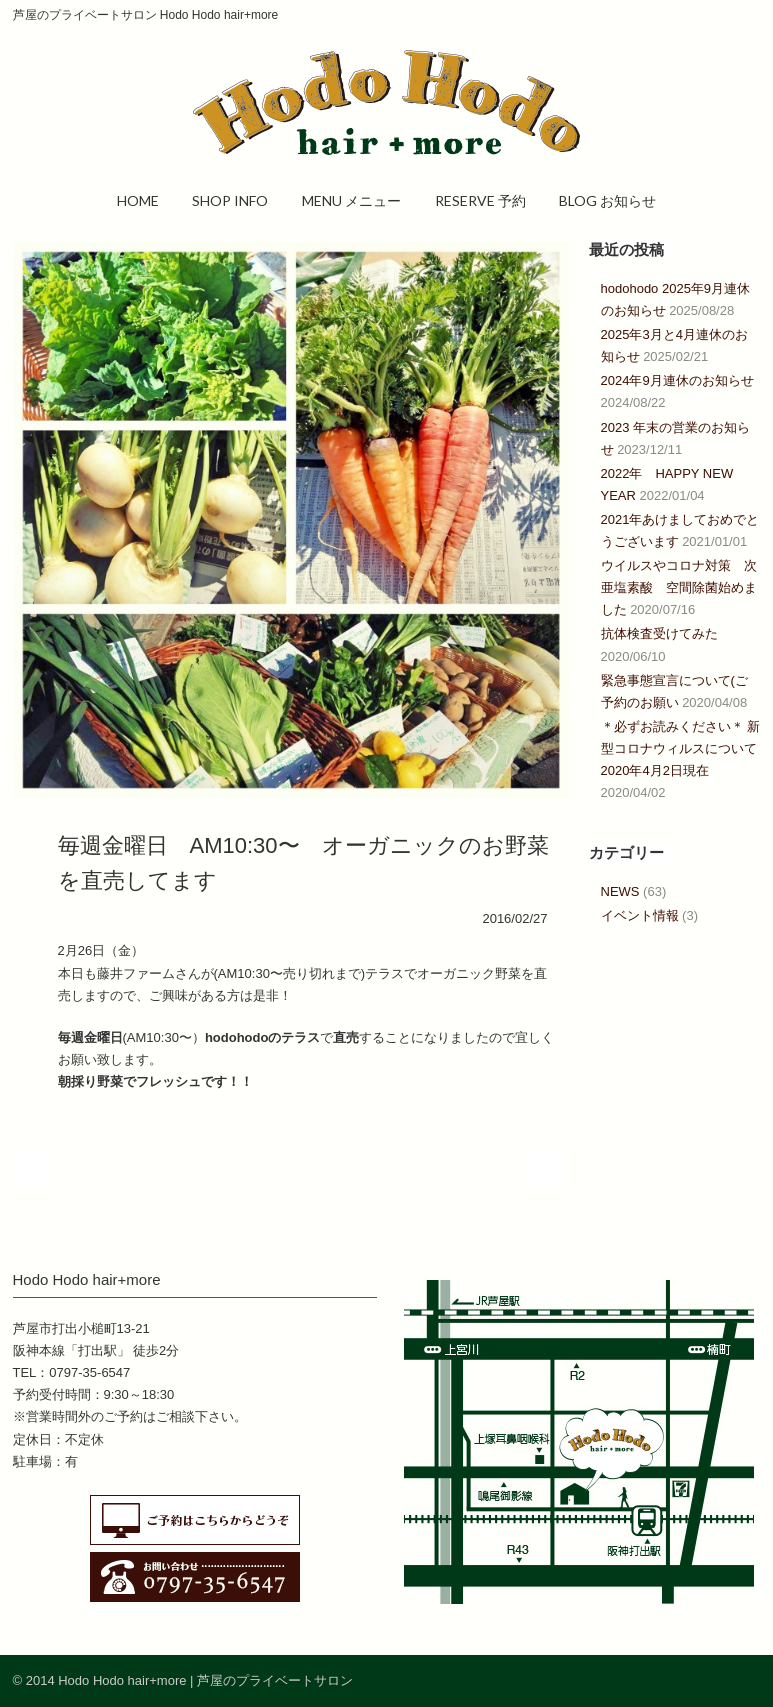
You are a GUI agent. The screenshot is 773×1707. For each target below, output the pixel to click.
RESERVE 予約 (480, 200)
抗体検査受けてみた (659, 633)
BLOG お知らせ (607, 200)
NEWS (620, 891)
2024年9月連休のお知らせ (677, 380)
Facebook (701, 1680)
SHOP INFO (230, 200)
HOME (138, 200)
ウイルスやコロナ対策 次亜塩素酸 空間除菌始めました (679, 587)
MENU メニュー (351, 200)
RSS (741, 1680)
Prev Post (30, 1170)
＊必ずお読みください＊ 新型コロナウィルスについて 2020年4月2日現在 (685, 748)
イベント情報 (640, 915)
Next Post (546, 1170)
